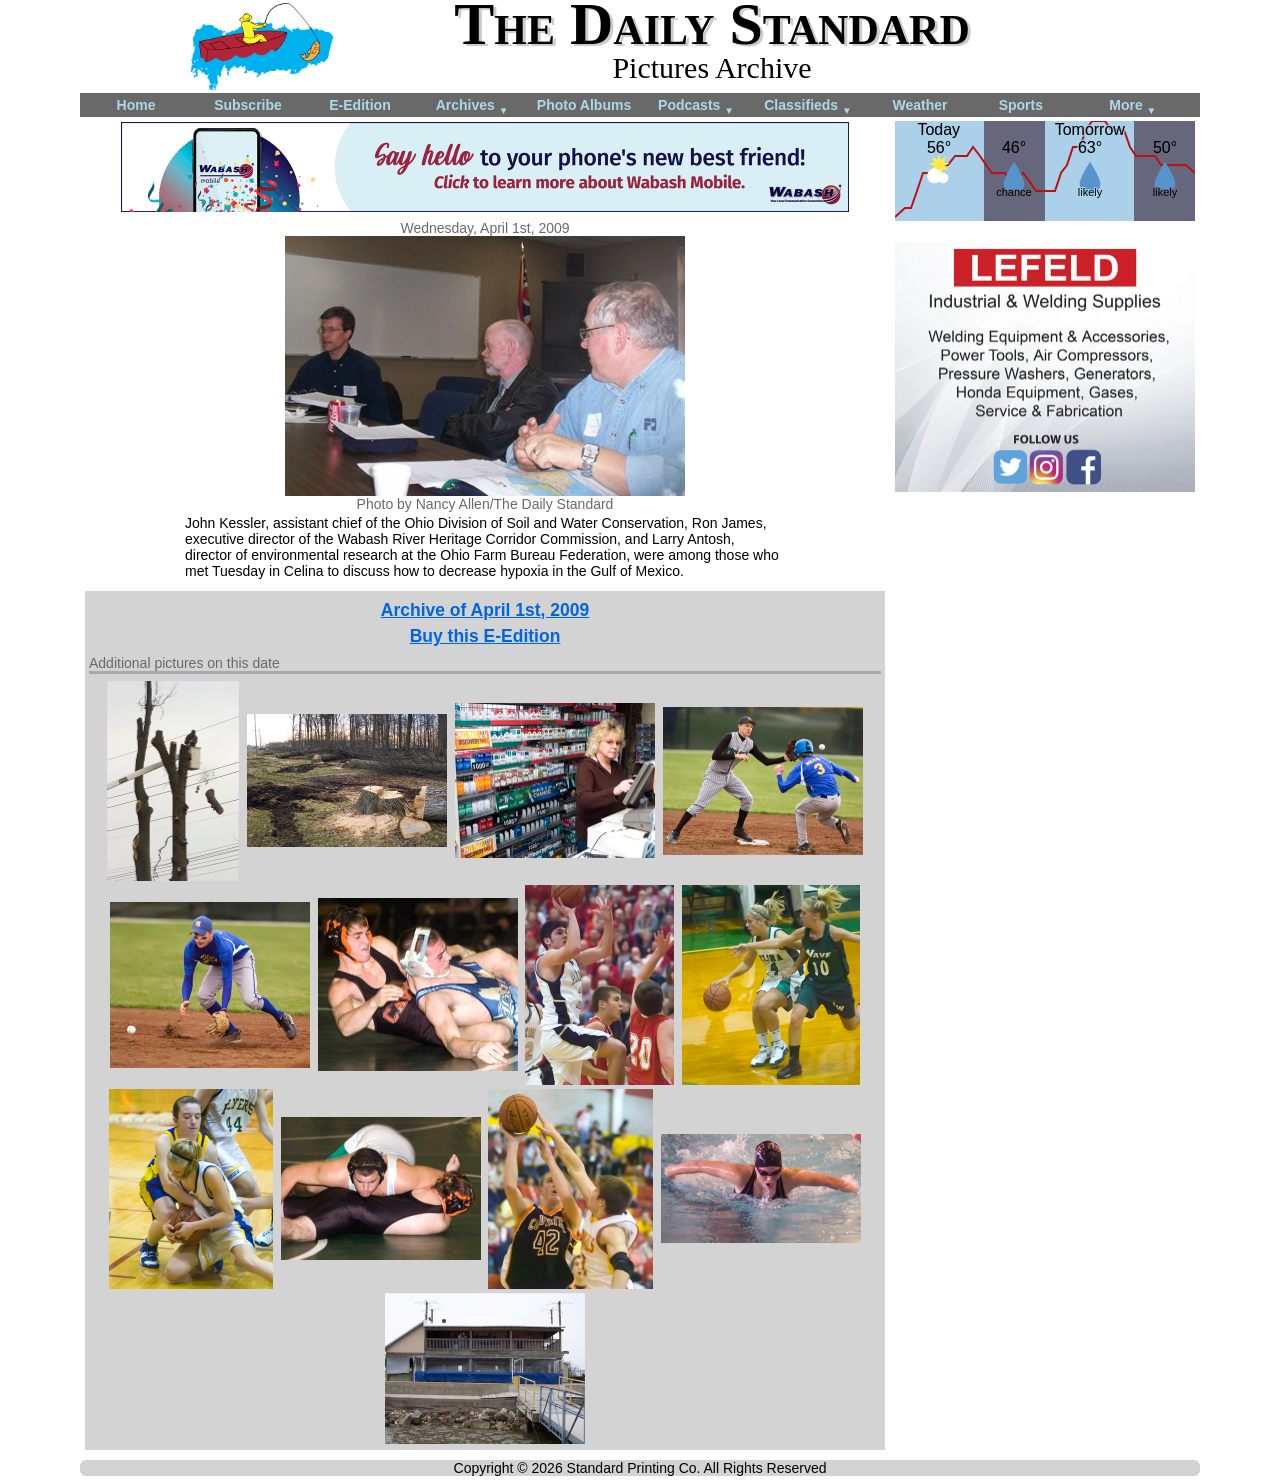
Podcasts (696, 106)
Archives (472, 106)
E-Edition (359, 105)
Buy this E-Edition (485, 636)
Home (136, 105)
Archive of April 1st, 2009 (485, 610)
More (1132, 106)
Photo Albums (584, 105)
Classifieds (808, 106)
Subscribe (248, 105)
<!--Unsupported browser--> (1045, 640)
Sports (1021, 105)
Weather (920, 105)
